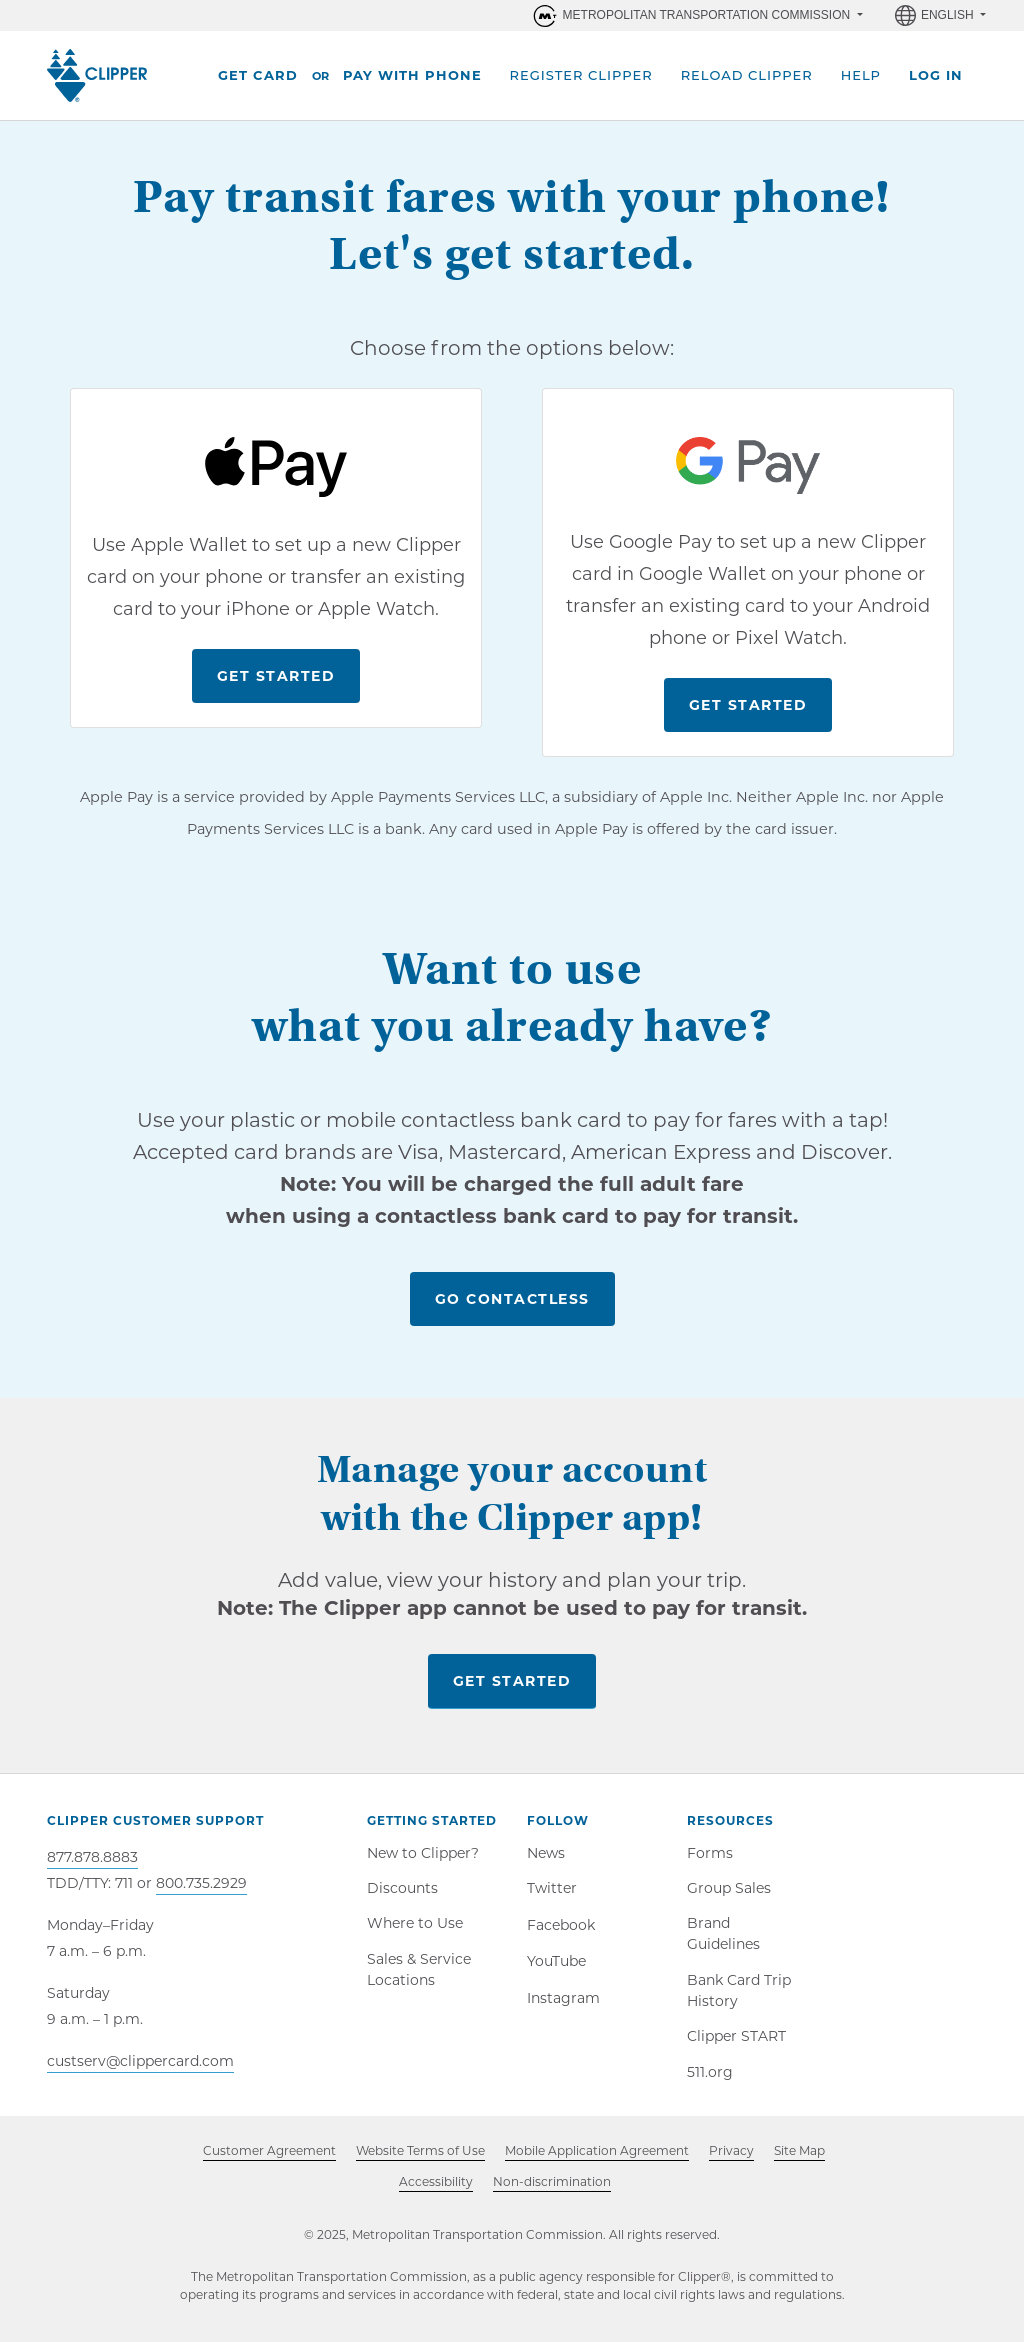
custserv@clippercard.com (140, 2061)
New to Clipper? (423, 1854)
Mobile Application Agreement (597, 2168)
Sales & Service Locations (419, 1978)
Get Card (258, 75)
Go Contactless (512, 1299)
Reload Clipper (747, 75)
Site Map (799, 2168)
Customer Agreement (269, 2168)
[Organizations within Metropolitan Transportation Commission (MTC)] (696, 15)
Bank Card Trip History (739, 1999)
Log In (936, 75)
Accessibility (436, 2197)
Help (861, 75)
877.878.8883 (92, 1857)
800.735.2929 (201, 1883)
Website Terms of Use (420, 2168)
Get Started (276, 676)
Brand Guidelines (723, 1940)
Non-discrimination (552, 2198)
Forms (710, 1854)
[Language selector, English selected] (940, 15)
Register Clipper (581, 75)
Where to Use (415, 1930)
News (546, 1854)
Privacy (731, 2168)
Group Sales (729, 1892)
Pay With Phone (412, 75)
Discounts (402, 1892)
